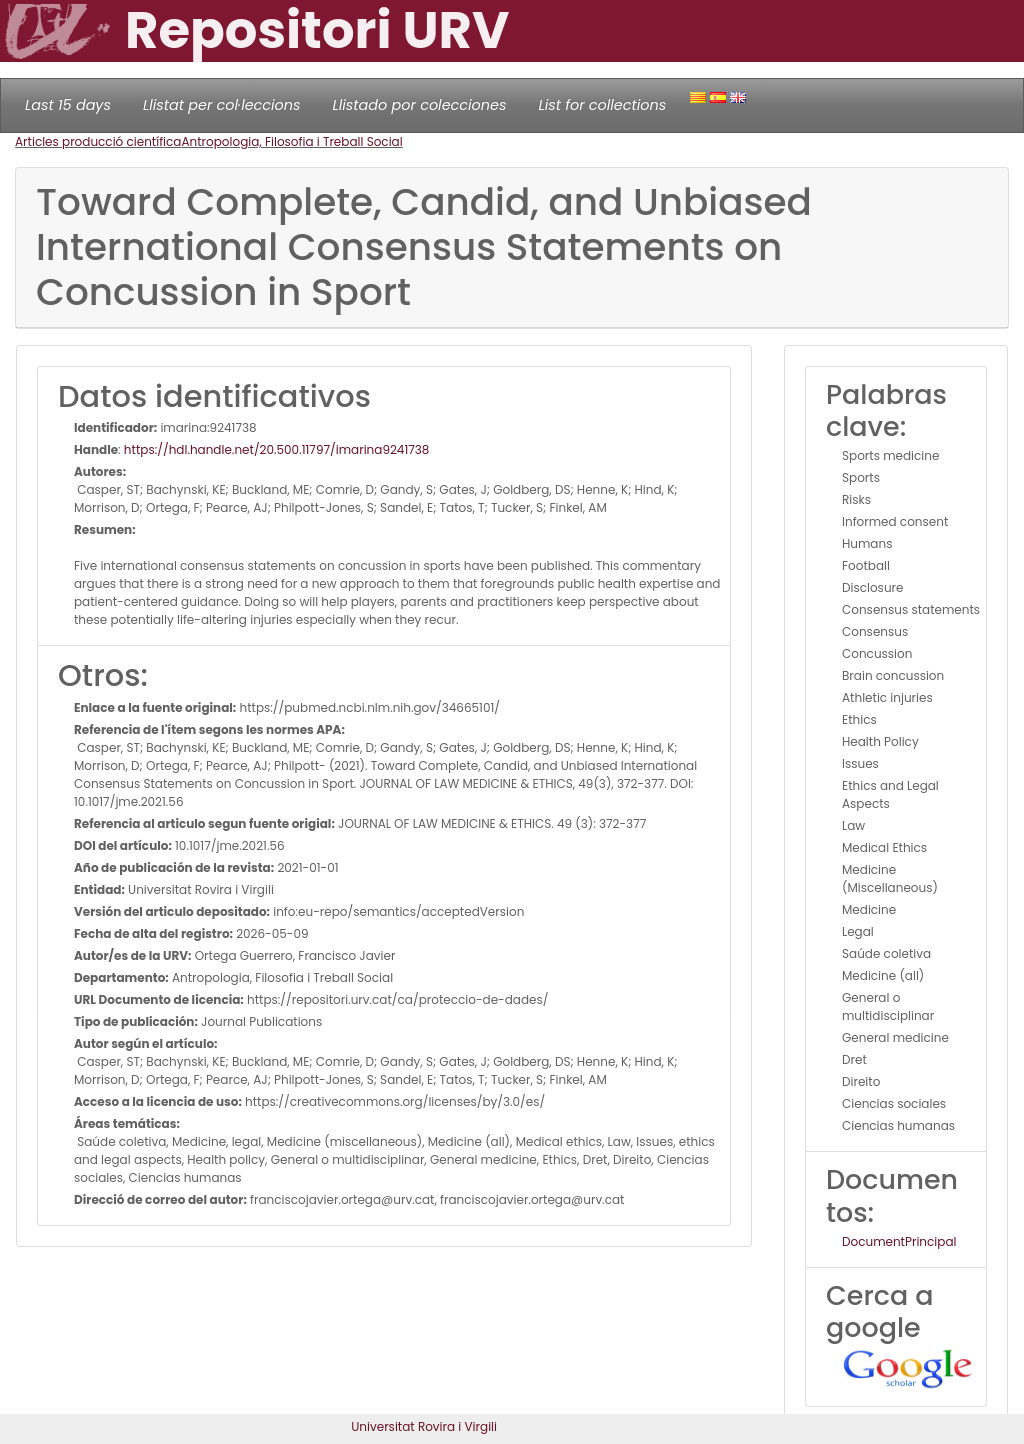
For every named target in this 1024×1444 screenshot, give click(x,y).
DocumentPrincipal (899, 1241)
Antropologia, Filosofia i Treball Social (291, 141)
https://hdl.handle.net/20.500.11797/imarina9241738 (277, 449)
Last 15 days (68, 105)
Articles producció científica (98, 141)
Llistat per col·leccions (222, 105)
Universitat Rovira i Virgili (424, 1426)
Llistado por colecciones (420, 105)
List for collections (602, 105)
